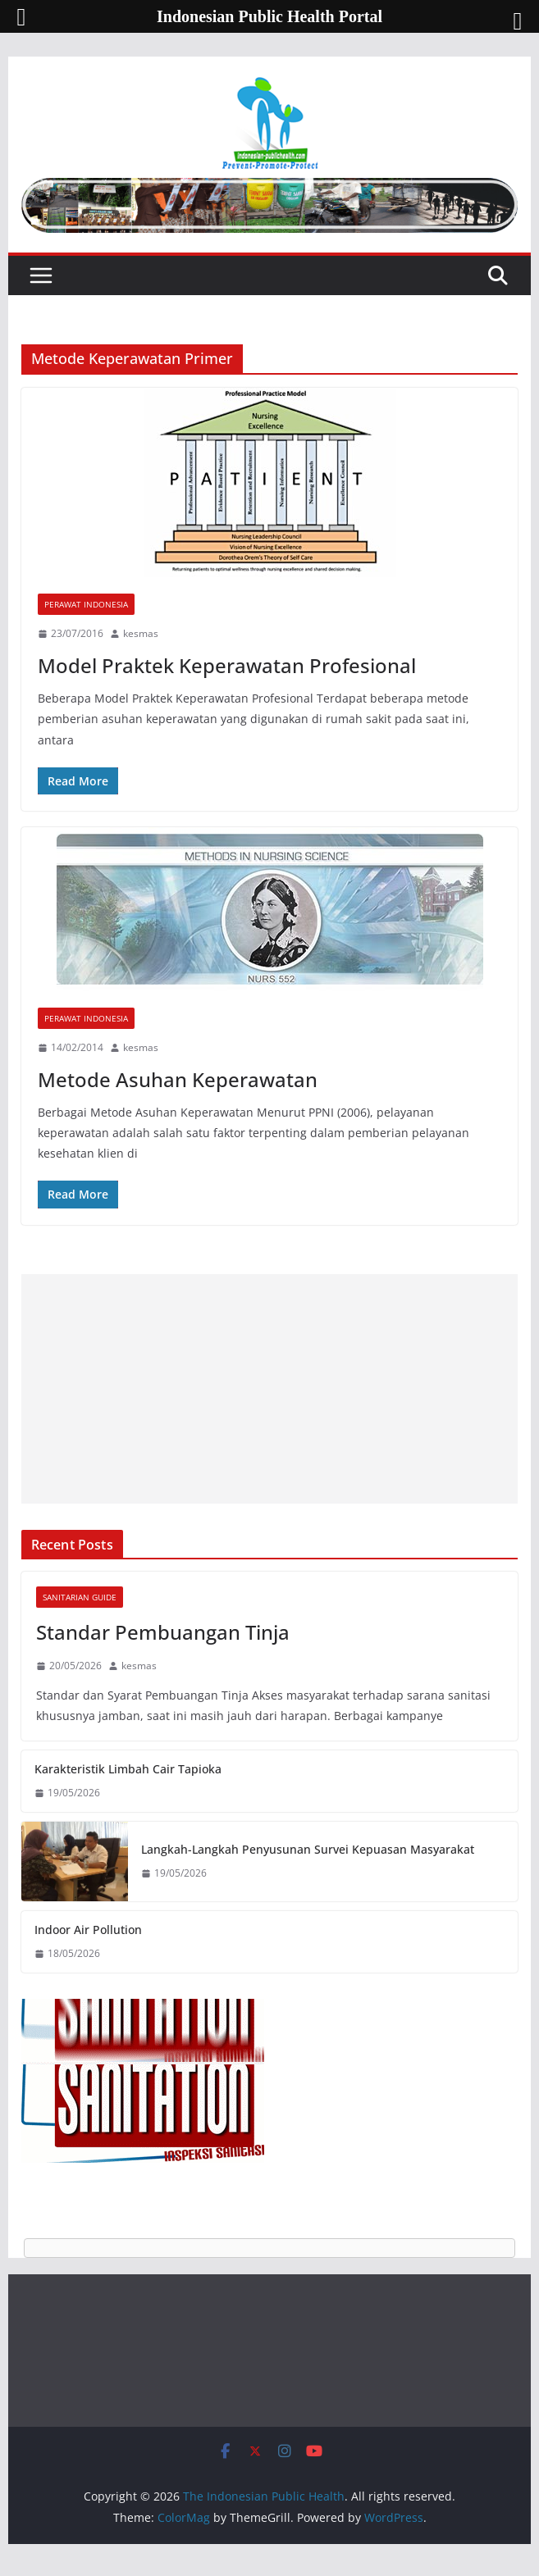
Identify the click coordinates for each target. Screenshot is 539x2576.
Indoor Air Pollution (88, 1929)
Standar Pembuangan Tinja (163, 1631)
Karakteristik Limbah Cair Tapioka (128, 1769)
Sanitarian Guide (79, 1597)
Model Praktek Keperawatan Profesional (227, 665)
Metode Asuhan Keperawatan (177, 1079)
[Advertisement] (269, 1389)
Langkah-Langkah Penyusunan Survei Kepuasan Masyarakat (307, 1849)
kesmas (140, 633)
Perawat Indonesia (86, 604)
